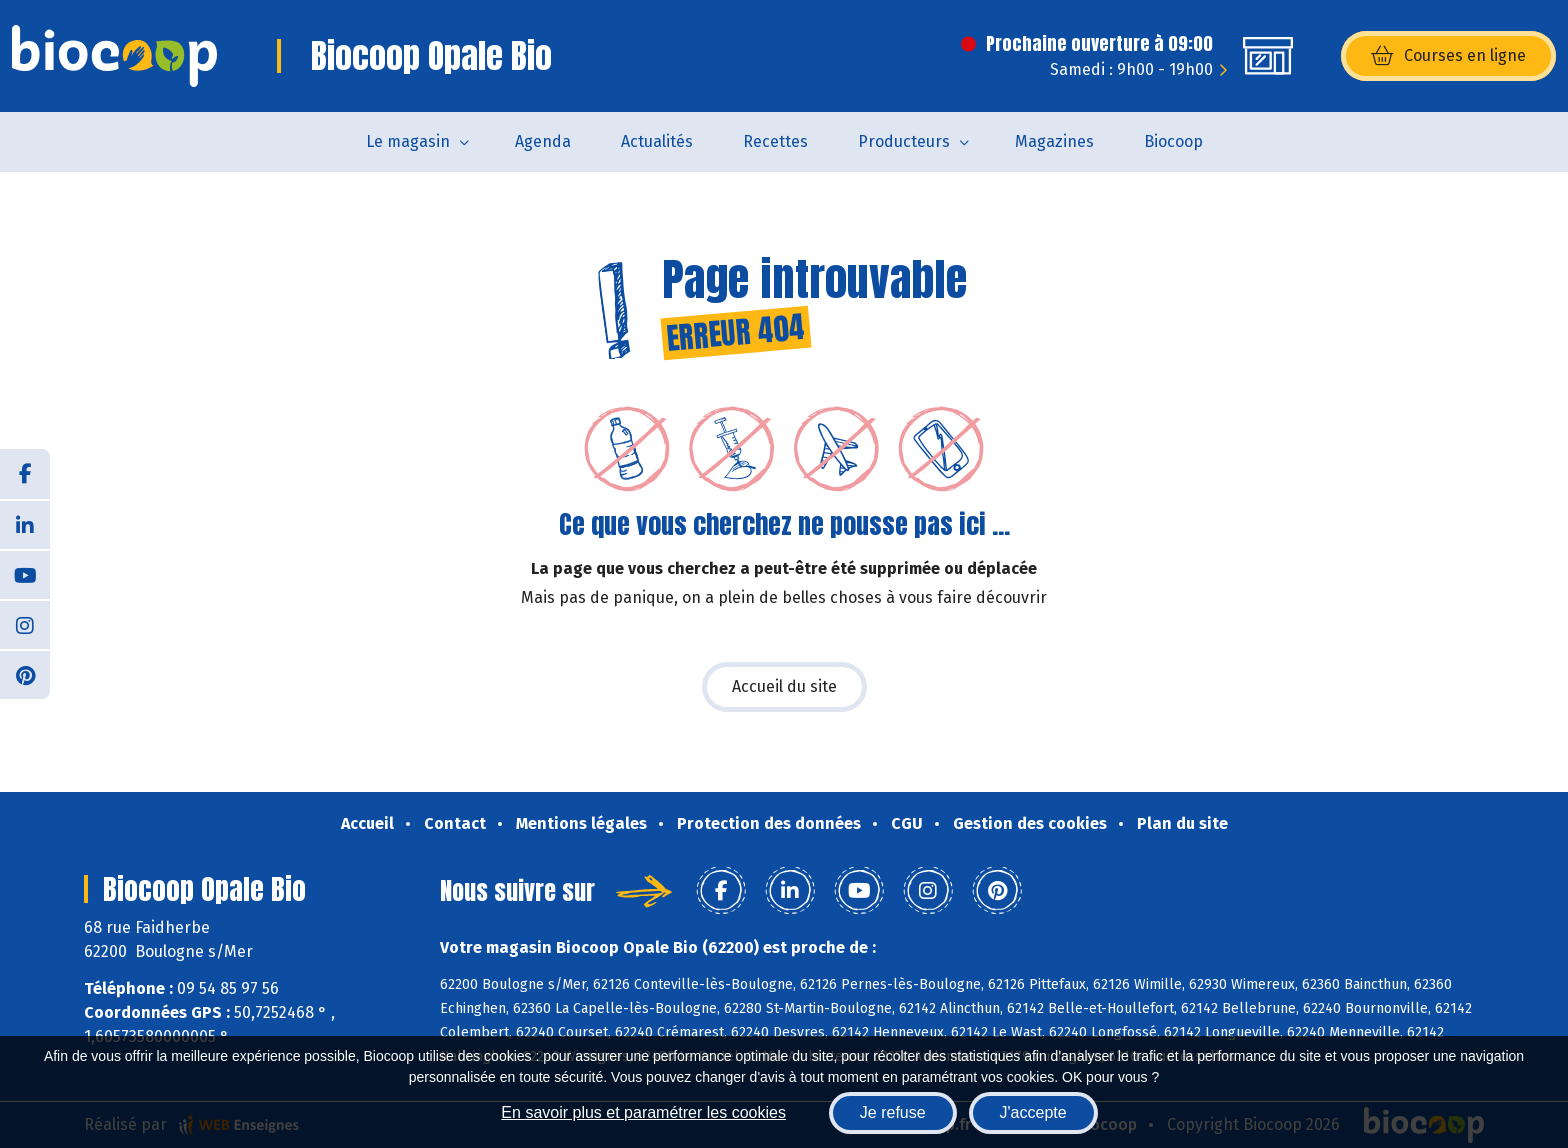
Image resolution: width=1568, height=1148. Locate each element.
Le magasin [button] (408, 141)
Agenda (543, 141)
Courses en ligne (1448, 56)
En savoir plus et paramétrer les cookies (643, 1112)
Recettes (775, 141)
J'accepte (1033, 1112)
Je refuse (893, 1112)
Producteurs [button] (904, 141)
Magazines (1054, 141)
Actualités (657, 141)
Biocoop (1173, 141)
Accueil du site (784, 686)
